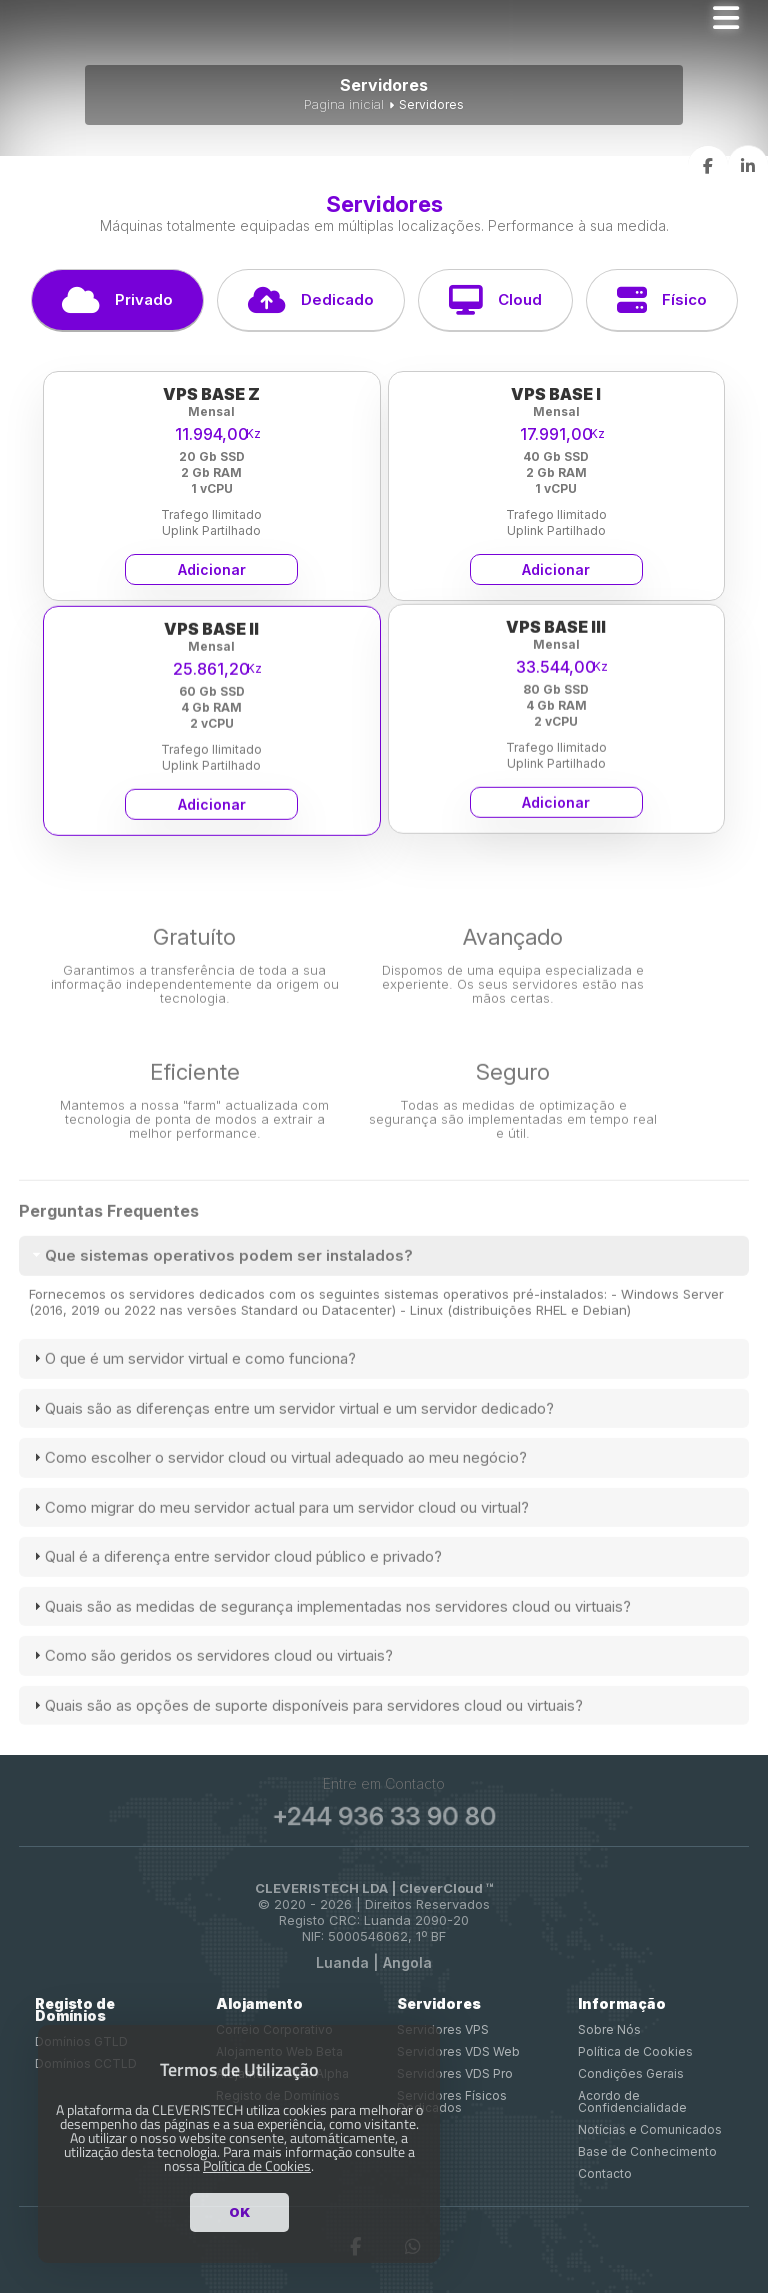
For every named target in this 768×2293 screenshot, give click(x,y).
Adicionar (212, 569)
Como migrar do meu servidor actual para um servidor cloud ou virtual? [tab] (279, 1530)
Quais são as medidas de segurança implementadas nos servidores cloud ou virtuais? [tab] (330, 1629)
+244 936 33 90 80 (384, 1816)
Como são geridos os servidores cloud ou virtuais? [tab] (211, 1679)
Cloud (495, 300)
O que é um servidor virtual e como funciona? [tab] (192, 1382)
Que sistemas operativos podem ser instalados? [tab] (221, 1278)
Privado (117, 300)
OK (239, 2212)
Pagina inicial (344, 104)
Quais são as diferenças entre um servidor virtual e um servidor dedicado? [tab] (291, 1431)
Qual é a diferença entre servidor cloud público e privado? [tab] (235, 1580)
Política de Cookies (257, 2165)
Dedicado (311, 300)
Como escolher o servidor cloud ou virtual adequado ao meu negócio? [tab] (278, 1481)
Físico (662, 300)
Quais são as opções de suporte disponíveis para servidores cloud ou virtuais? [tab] (306, 1728)
